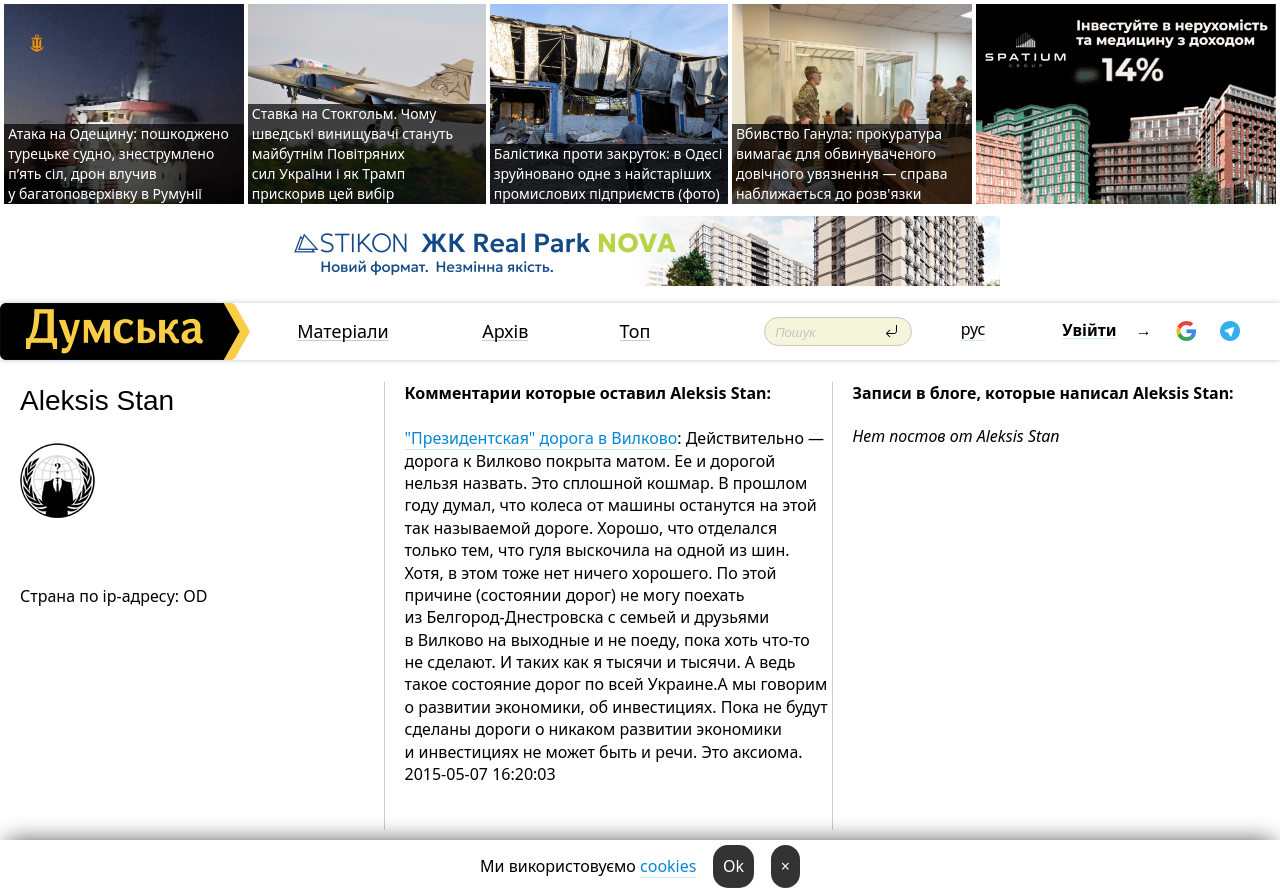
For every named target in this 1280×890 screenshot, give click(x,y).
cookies (668, 866)
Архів (505, 331)
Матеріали (343, 331)
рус (973, 329)
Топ (635, 331)
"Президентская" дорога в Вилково (541, 438)
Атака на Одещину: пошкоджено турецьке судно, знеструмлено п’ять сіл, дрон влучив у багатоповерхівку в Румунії (118, 163)
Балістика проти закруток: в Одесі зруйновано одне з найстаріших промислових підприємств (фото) (608, 173)
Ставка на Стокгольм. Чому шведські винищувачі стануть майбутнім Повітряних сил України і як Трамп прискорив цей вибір (353, 153)
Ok (733, 866)
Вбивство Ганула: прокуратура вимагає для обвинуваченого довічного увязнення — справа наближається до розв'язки (842, 163)
